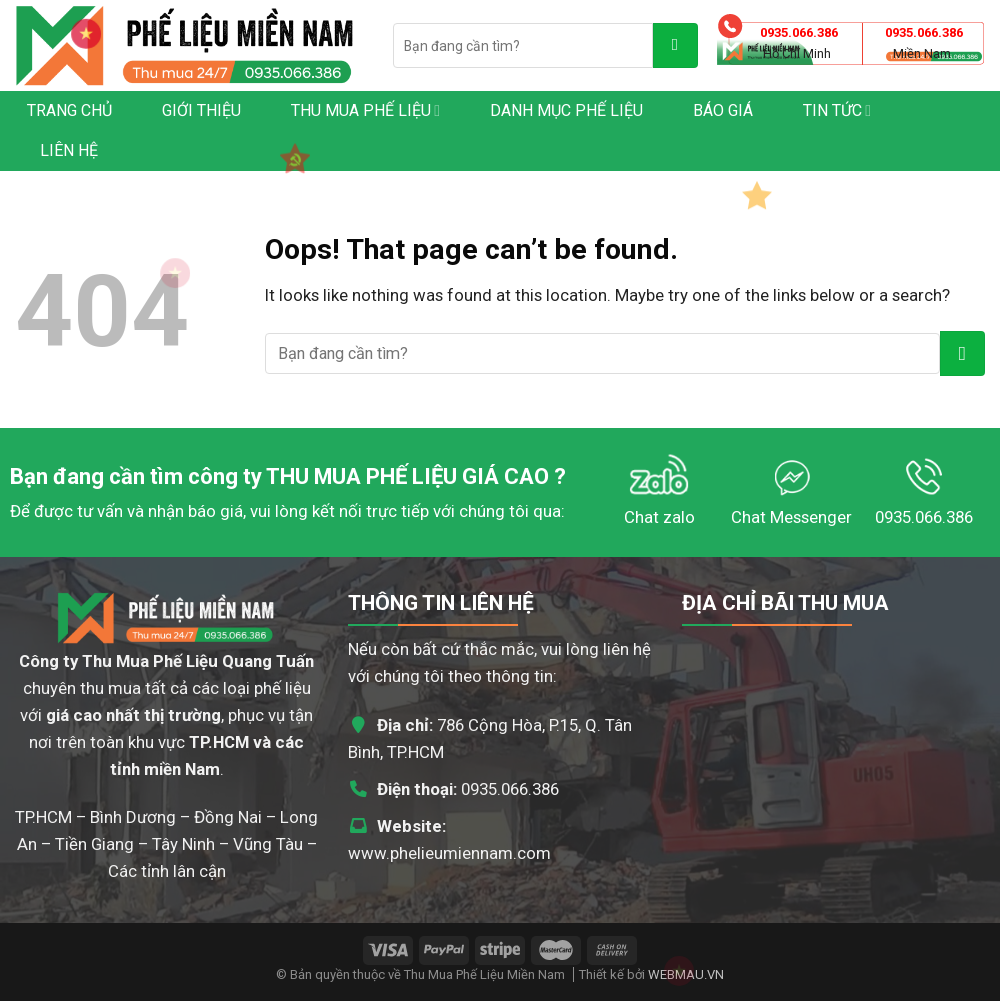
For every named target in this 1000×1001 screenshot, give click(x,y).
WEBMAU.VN (686, 974)
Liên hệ (69, 150)
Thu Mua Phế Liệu (365, 111)
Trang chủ (69, 110)
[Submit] (675, 45)
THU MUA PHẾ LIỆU (361, 476)
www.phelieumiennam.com (449, 853)
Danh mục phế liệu (566, 110)
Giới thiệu (201, 110)
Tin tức (837, 111)
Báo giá (723, 110)
